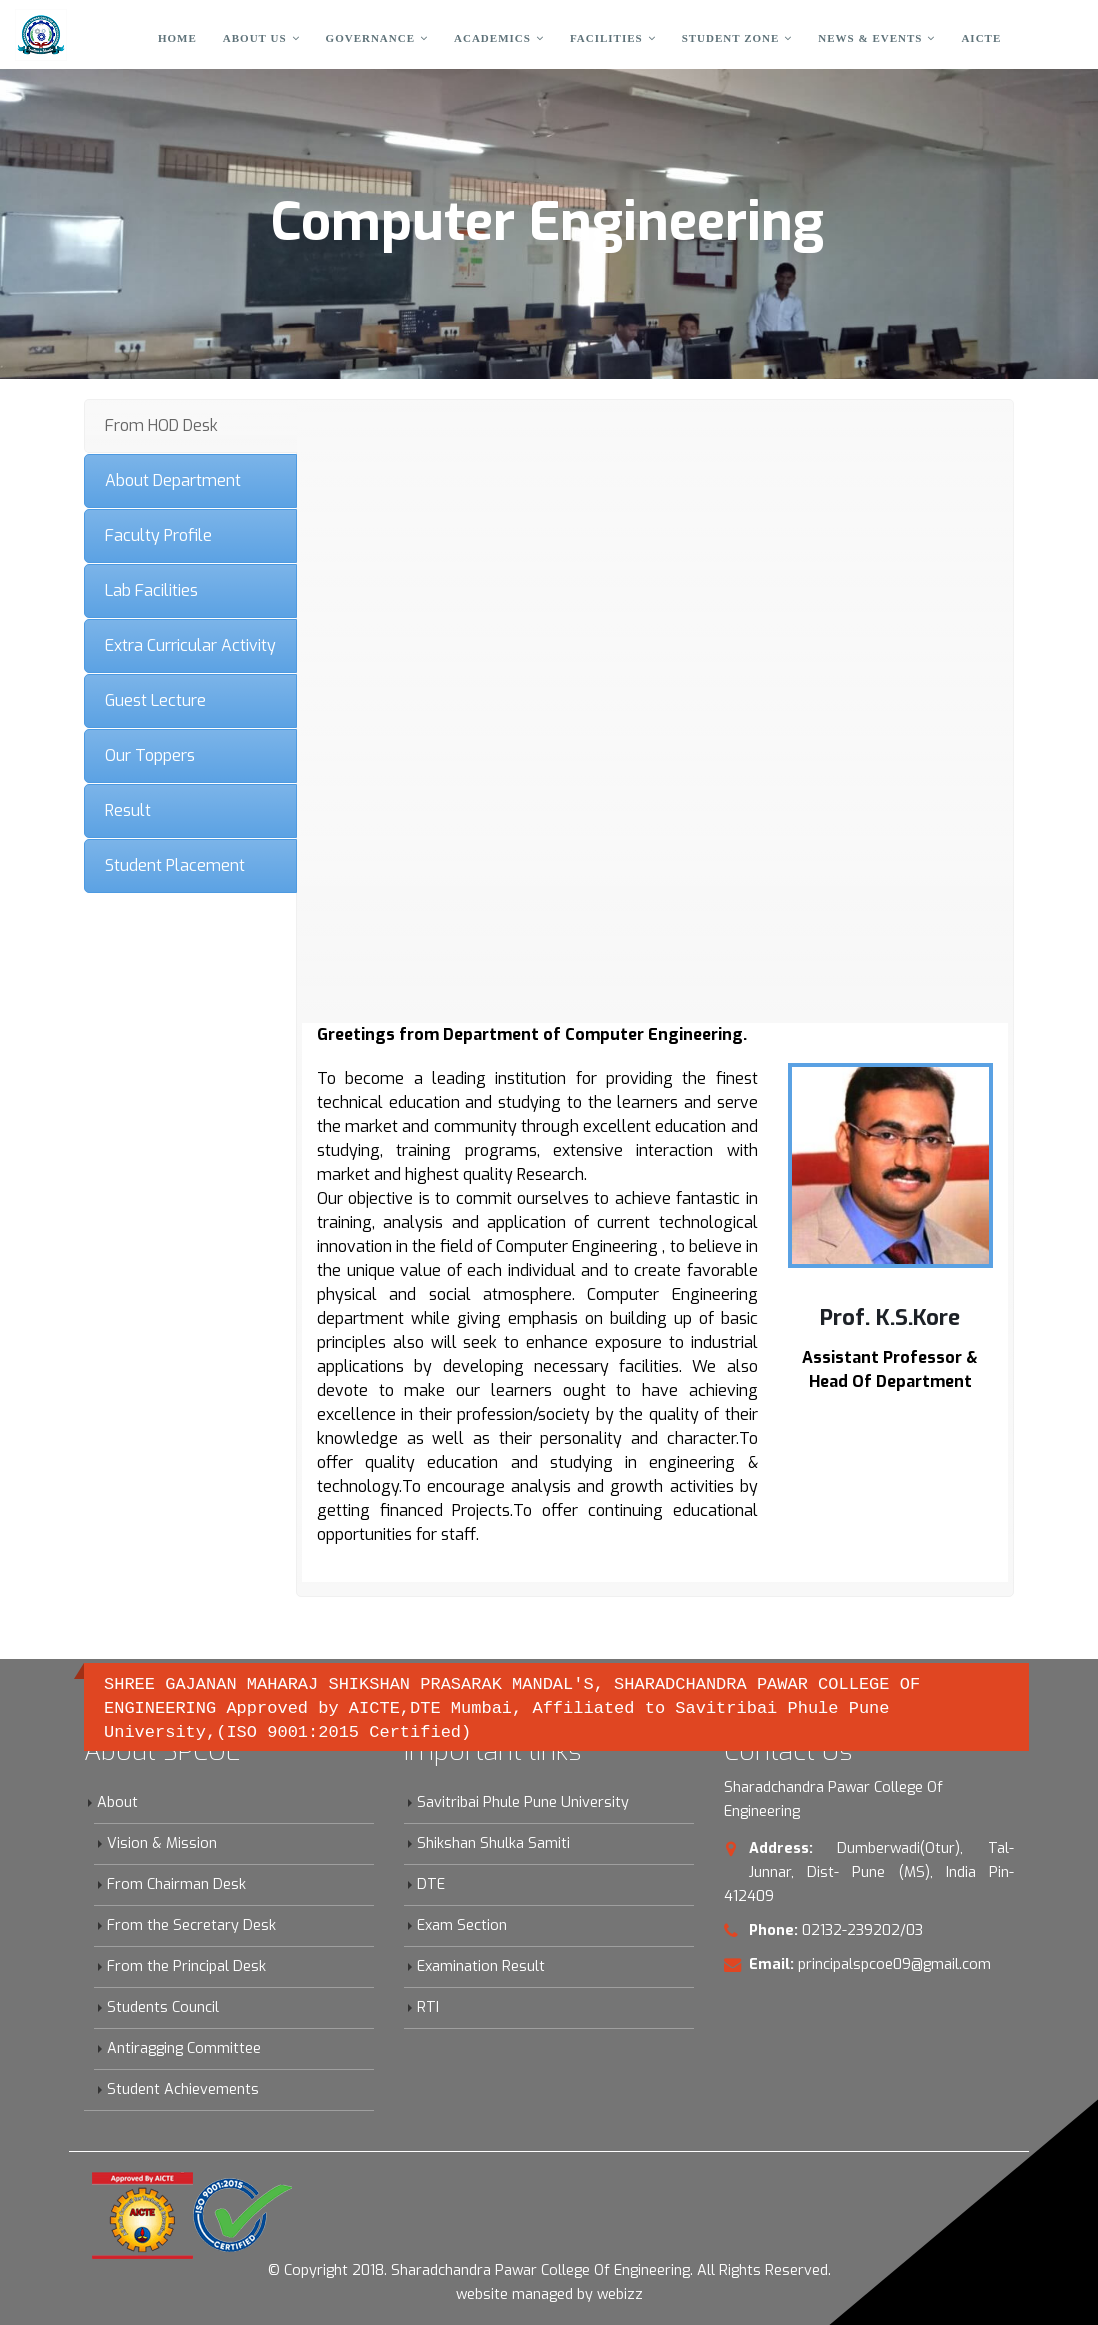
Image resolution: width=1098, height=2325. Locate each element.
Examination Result (481, 1966)
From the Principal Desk (186, 1966)
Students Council (163, 2007)
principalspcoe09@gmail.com (894, 1964)
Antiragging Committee (184, 2048)
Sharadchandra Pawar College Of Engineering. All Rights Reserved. (611, 2270)
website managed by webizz (549, 2294)
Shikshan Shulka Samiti (493, 1843)
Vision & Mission (162, 1843)
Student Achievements (183, 2089)
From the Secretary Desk (191, 1925)
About (117, 1802)
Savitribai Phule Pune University (523, 1802)
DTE (431, 1884)
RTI (428, 2007)
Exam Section (462, 1925)
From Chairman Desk (176, 1884)
